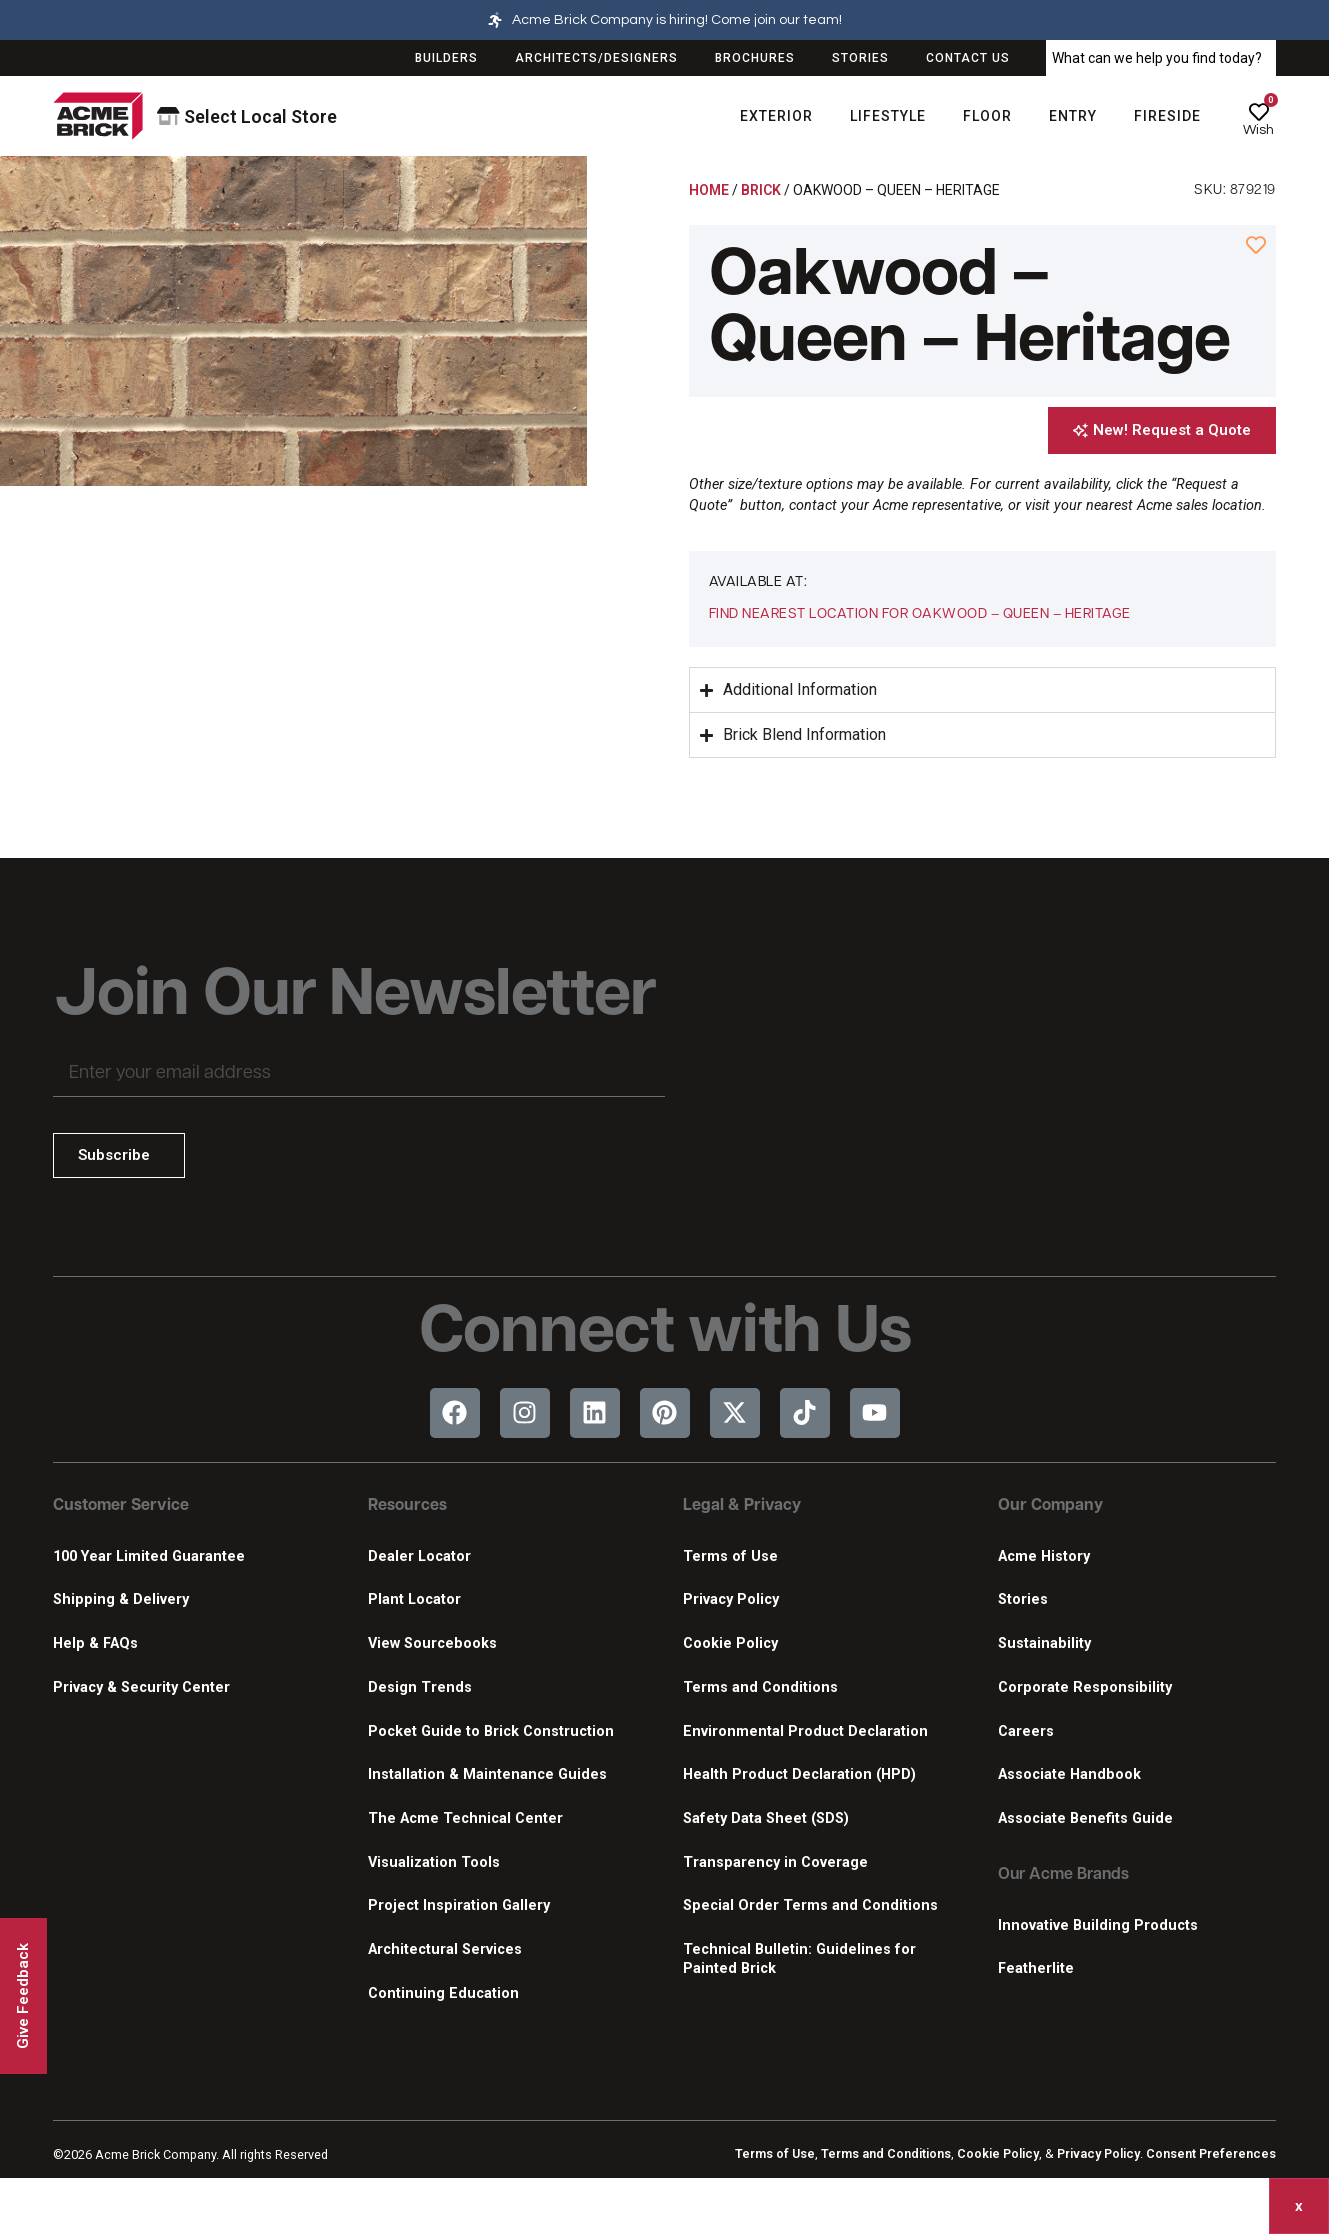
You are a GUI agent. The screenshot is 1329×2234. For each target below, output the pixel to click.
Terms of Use (730, 1556)
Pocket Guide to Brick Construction (491, 1731)
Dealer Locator (419, 1556)
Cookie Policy (730, 1643)
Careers (1026, 1731)
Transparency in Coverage (775, 1862)
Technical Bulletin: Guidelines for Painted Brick (799, 1959)
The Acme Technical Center (465, 1818)
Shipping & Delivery (121, 1599)
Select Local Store (247, 116)
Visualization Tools (434, 1862)
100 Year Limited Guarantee (149, 1556)
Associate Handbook (1069, 1774)
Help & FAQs (95, 1643)
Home (709, 190)
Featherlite (1036, 1968)
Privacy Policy (731, 1599)
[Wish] (1259, 112)
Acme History (1044, 1556)
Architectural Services (445, 1949)
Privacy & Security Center (141, 1687)
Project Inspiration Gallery (459, 1905)
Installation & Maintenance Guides (487, 1774)
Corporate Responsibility (1085, 1687)
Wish (1258, 130)
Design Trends (420, 1687)
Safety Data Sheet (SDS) (766, 1818)
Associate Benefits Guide (1085, 1818)
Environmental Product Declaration (805, 1731)
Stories (1023, 1599)
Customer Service (121, 1506)
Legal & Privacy (742, 1506)
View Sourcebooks (432, 1643)
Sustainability (1044, 1643)
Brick (761, 190)
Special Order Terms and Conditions (810, 1905)
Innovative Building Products (1098, 1925)
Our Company (1050, 1506)
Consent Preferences (1211, 2153)
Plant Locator (414, 1599)
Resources (407, 1506)
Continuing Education (443, 1993)
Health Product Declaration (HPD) (799, 1774)
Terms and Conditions (760, 1687)
